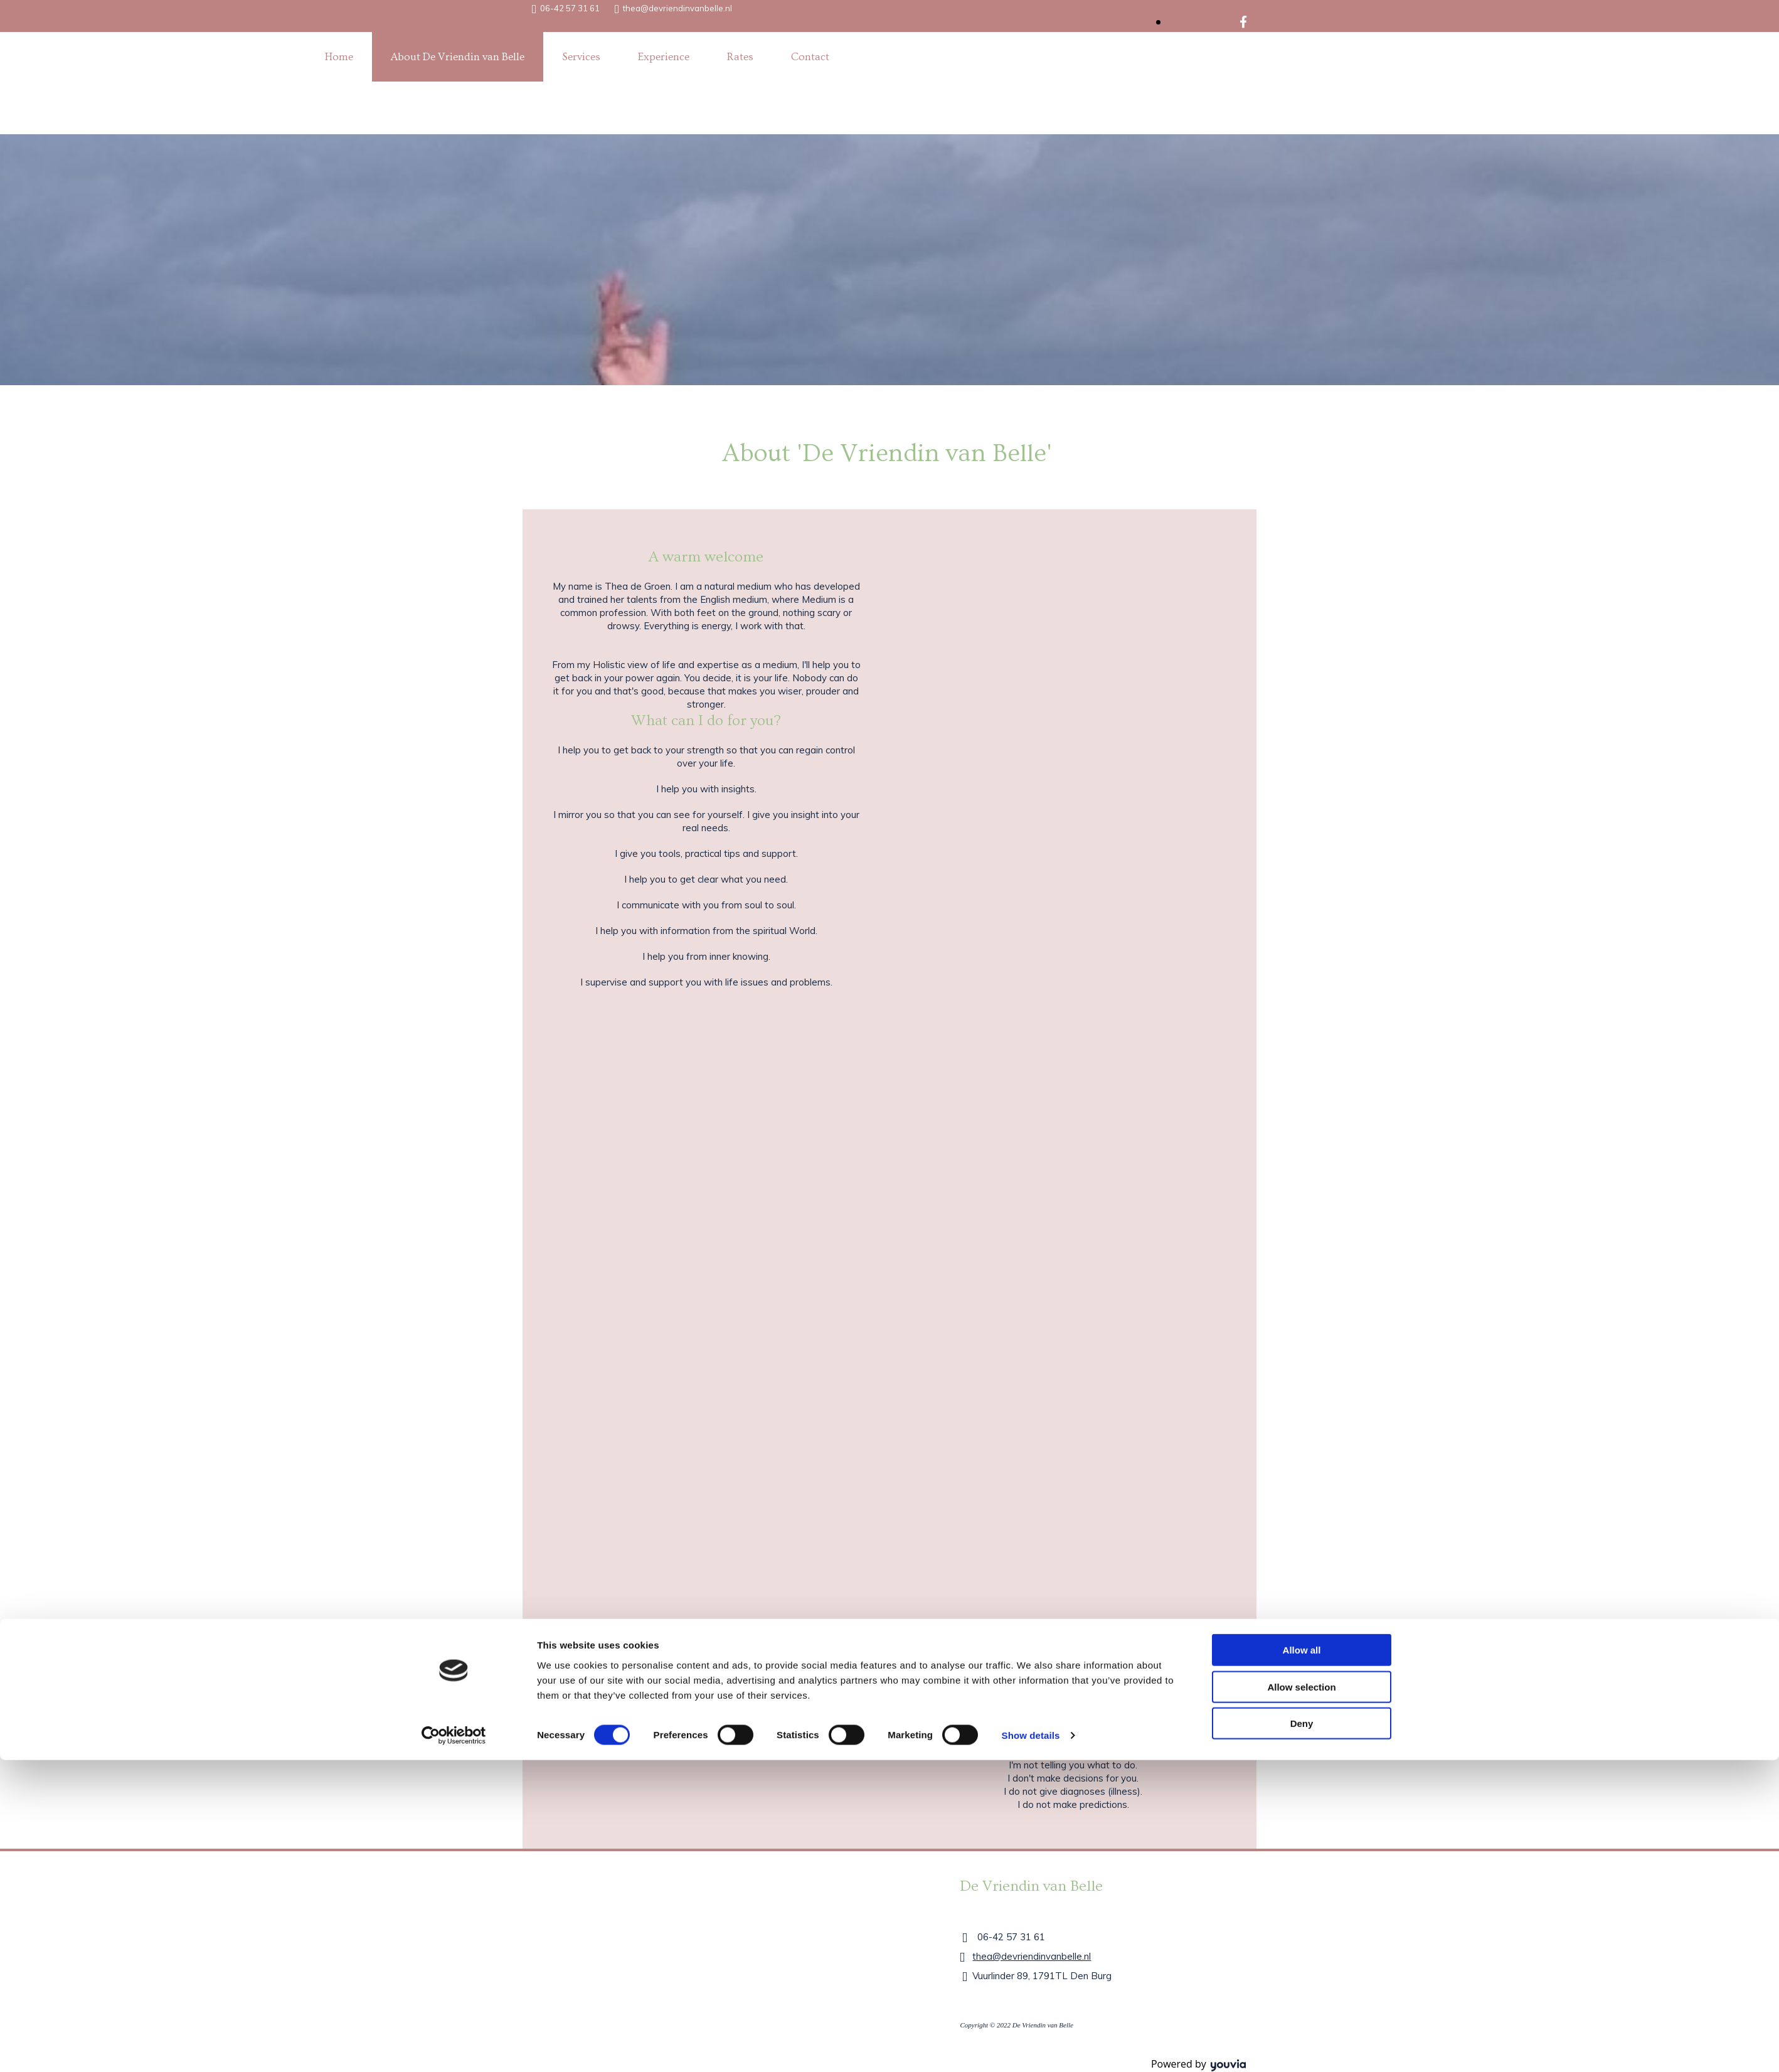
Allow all (1302, 1014)
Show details (1031, 1100)
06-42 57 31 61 (570, 8)
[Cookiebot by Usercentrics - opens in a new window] (454, 1100)
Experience (663, 57)
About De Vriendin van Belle (457, 57)
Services (581, 57)
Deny (1302, 1088)
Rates (740, 57)
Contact (810, 57)
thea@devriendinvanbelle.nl (677, 8)
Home (339, 57)
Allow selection (1301, 1051)
